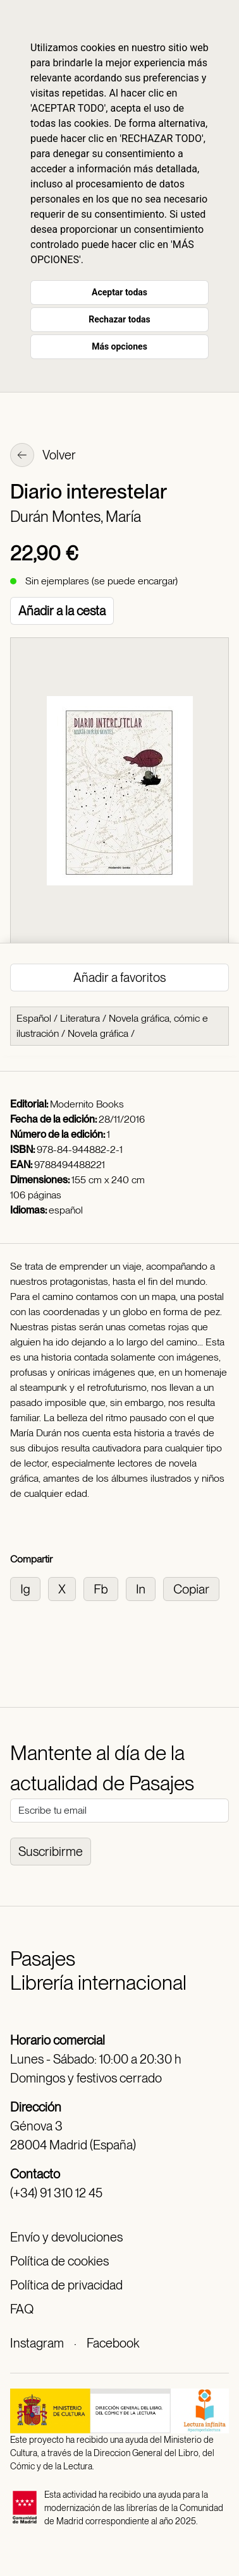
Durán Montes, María (75, 516)
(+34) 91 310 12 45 (56, 2193)
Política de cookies (59, 2261)
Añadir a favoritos (119, 977)
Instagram (37, 2343)
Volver (43, 456)
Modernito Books (87, 1104)
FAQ (22, 2309)
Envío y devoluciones (66, 2237)
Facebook (113, 2343)
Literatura (80, 1018)
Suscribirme (50, 1851)
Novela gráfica (98, 1033)
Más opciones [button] (119, 346)
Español (33, 1018)
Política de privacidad (66, 2285)
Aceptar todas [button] (119, 292)
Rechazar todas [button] (119, 319)
